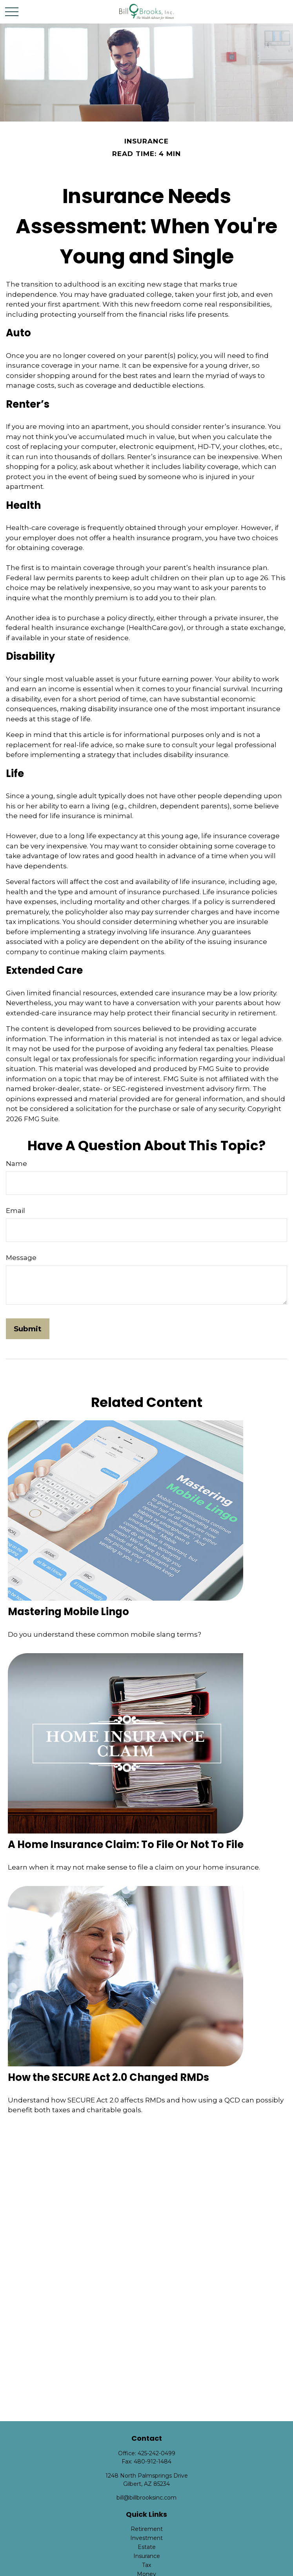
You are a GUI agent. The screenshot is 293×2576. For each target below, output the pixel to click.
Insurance (146, 2556)
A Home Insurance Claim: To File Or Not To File (126, 1844)
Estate (147, 2547)
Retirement (147, 2528)
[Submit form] (27, 1328)
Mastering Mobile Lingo (68, 1612)
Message (21, 1258)
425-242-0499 (156, 2453)
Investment (146, 2538)
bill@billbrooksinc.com (146, 2497)
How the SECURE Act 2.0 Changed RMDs (108, 2077)
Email (15, 1210)
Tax (146, 2565)
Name (16, 1163)
